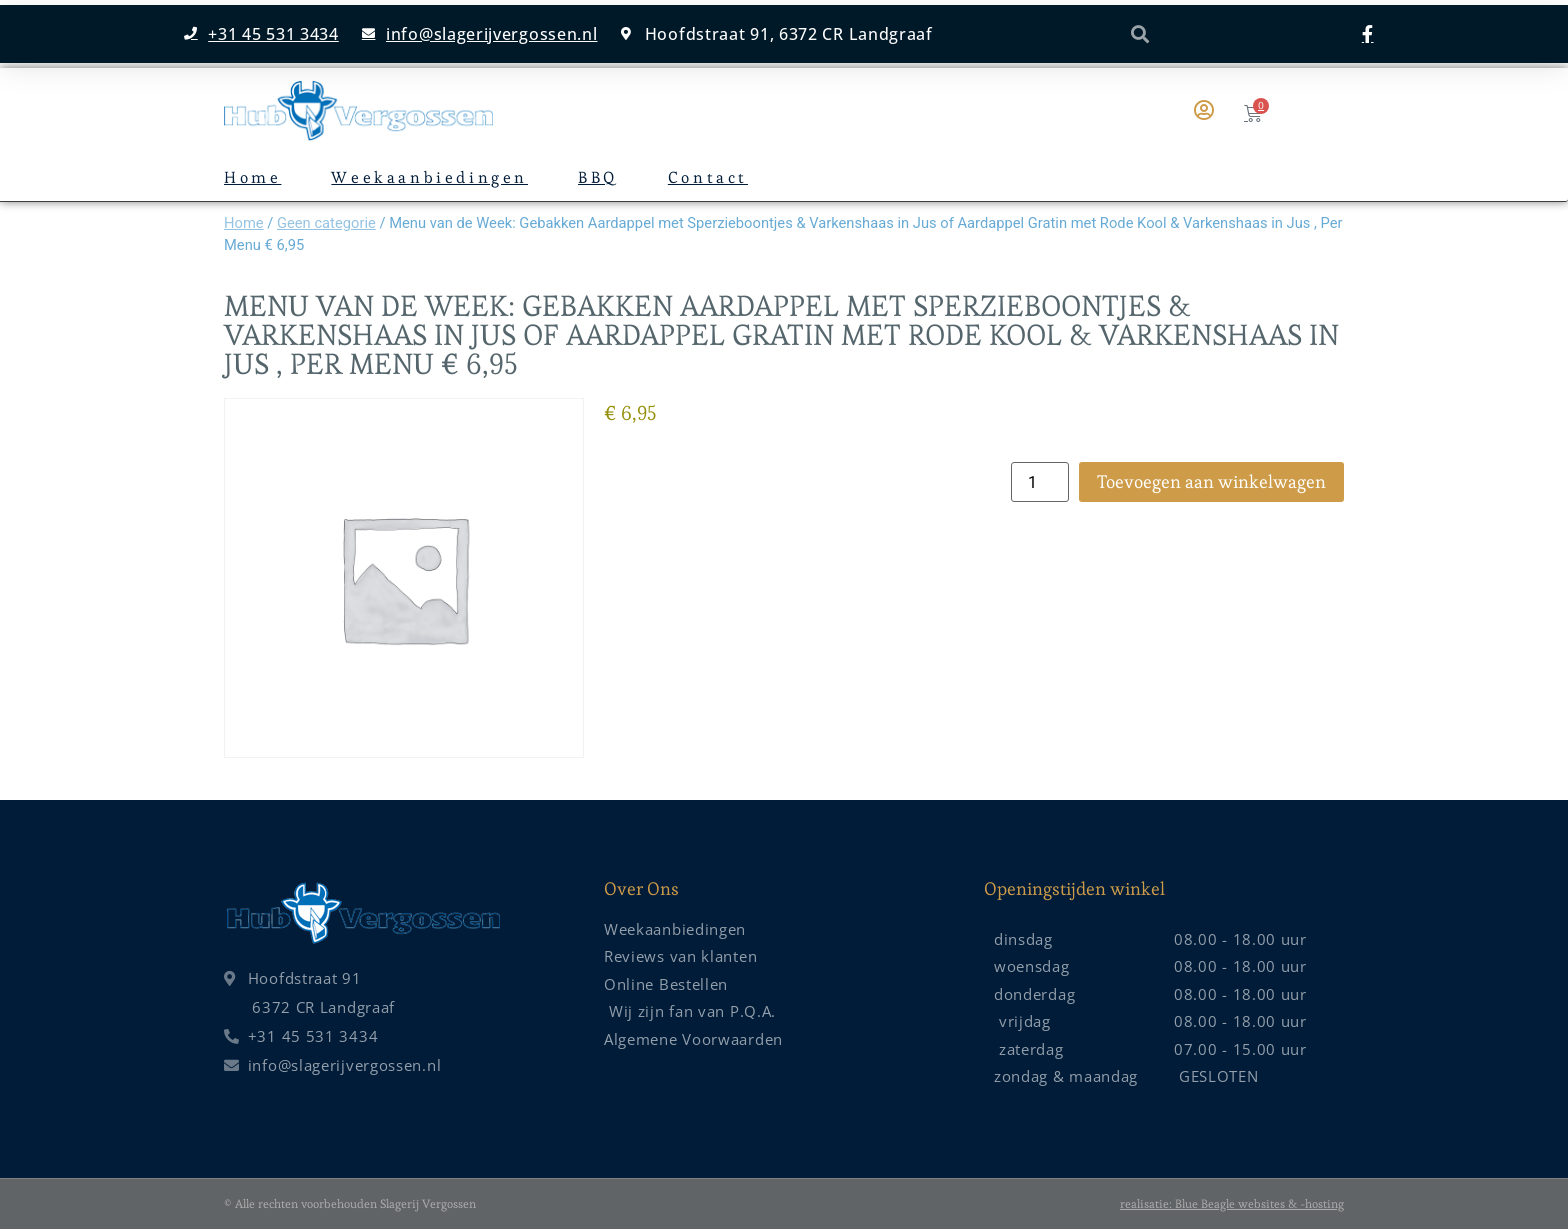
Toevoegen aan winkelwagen (1211, 481)
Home (252, 177)
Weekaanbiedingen (429, 177)
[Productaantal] (1040, 482)
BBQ (598, 177)
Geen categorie (326, 223)
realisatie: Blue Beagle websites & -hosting (1232, 1203)
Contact (708, 177)
